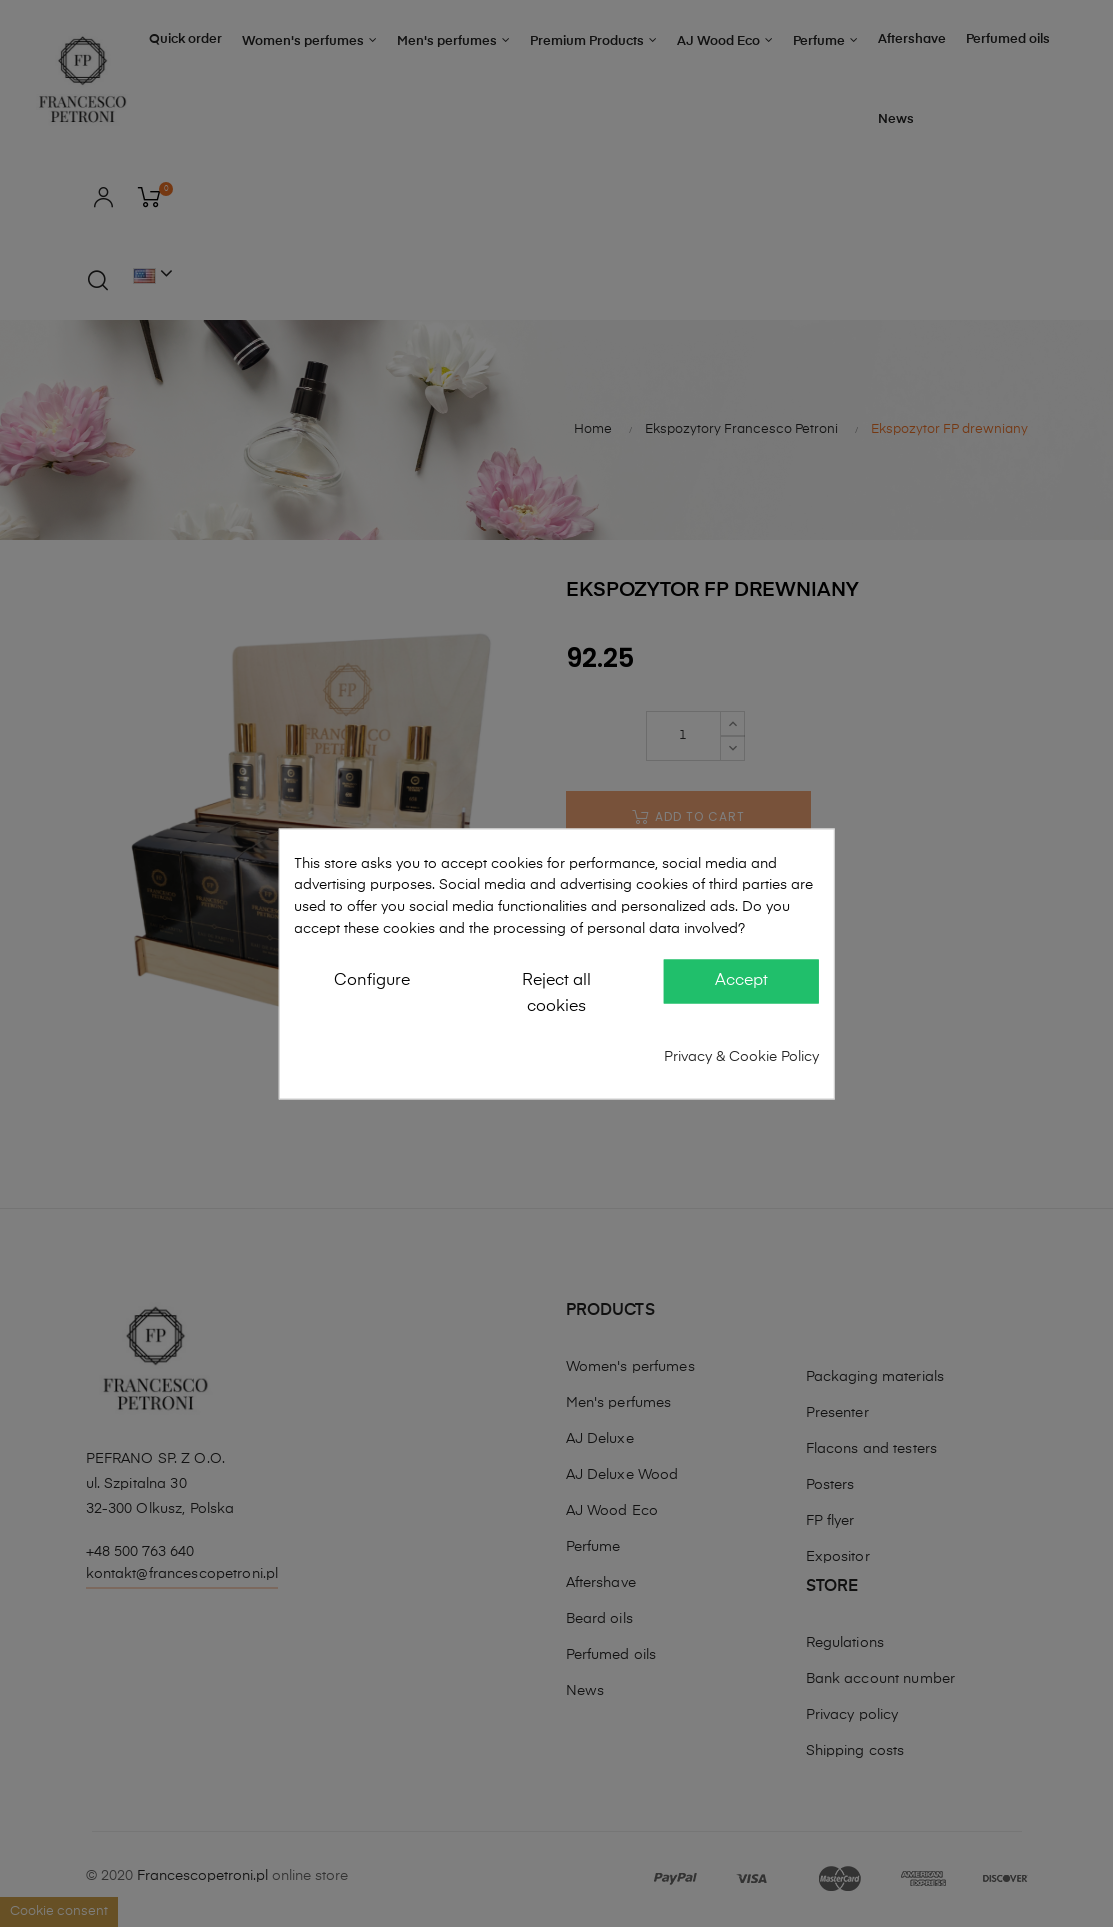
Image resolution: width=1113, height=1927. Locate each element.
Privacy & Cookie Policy (741, 1056)
